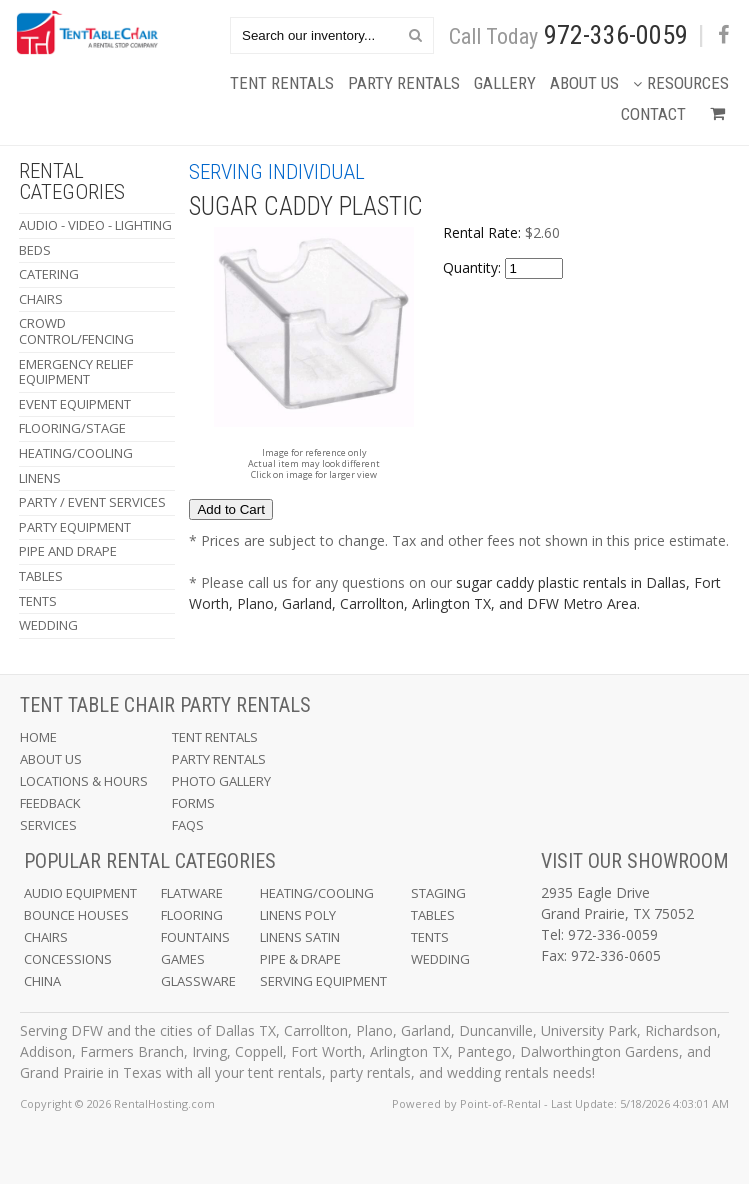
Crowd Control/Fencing (76, 331)
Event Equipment (75, 404)
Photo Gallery (221, 781)
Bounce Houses (76, 915)
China (42, 981)
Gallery (505, 83)
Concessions (68, 959)
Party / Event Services (92, 502)
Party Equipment (75, 527)
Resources (681, 83)
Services (48, 825)
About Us (584, 83)
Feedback (50, 803)
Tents (38, 601)
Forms (193, 803)
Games (183, 959)
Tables (41, 576)
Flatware (192, 893)
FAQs (188, 825)
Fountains (195, 937)
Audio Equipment (80, 893)
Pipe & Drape (300, 959)
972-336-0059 (616, 35)
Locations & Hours (84, 781)
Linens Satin (300, 937)
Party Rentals (404, 83)
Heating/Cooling (76, 453)
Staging (438, 893)
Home (38, 737)
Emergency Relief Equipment (76, 372)
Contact (653, 114)
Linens (40, 478)
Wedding (48, 625)
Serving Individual (277, 172)
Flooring (192, 915)
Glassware (198, 981)
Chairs (41, 299)
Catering (49, 274)
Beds (35, 250)
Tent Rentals (282, 83)
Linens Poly (298, 915)
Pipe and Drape (68, 551)
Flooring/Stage (72, 428)
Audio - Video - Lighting (95, 225)
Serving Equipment (323, 981)
